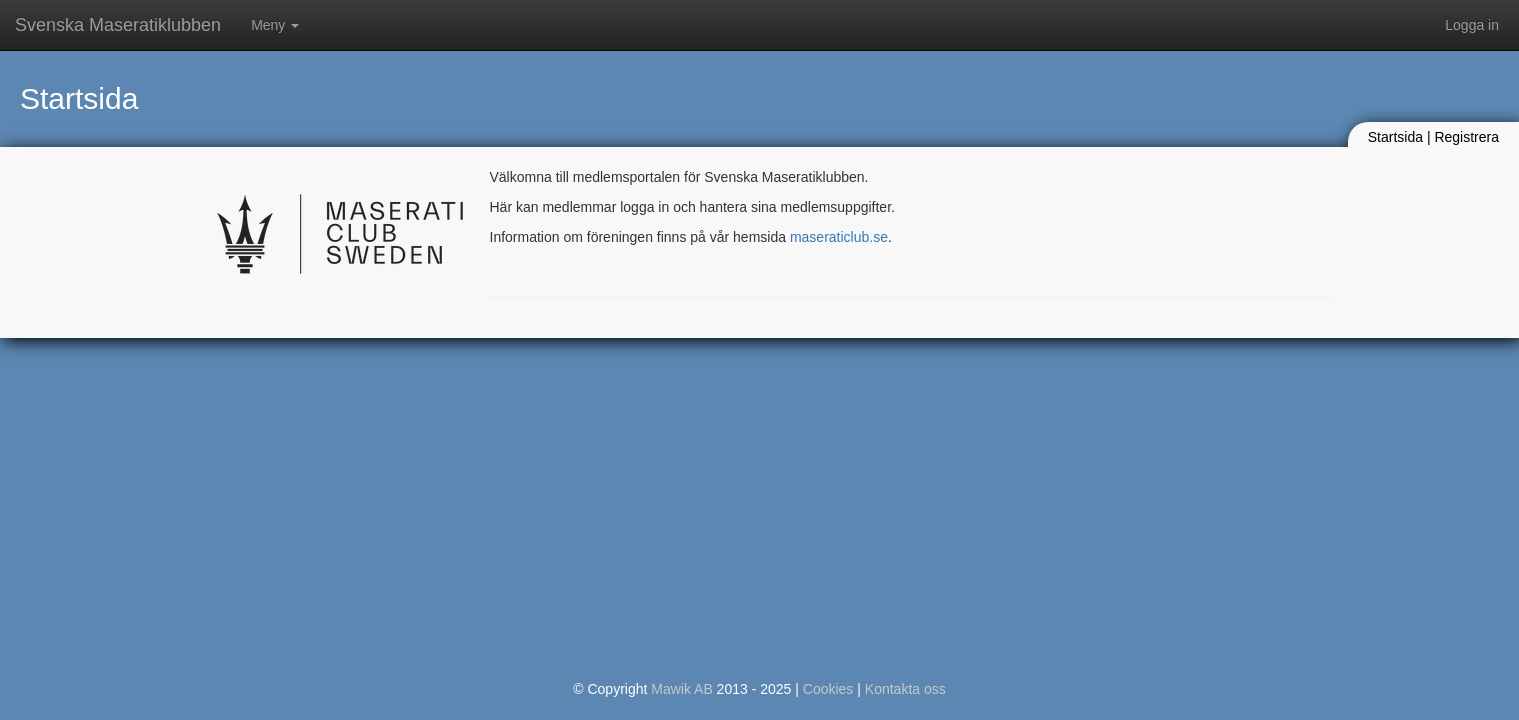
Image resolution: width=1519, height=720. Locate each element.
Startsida (1395, 137)
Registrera (1466, 137)
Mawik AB (681, 689)
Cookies (828, 689)
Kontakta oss (905, 689)
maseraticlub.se (839, 237)
